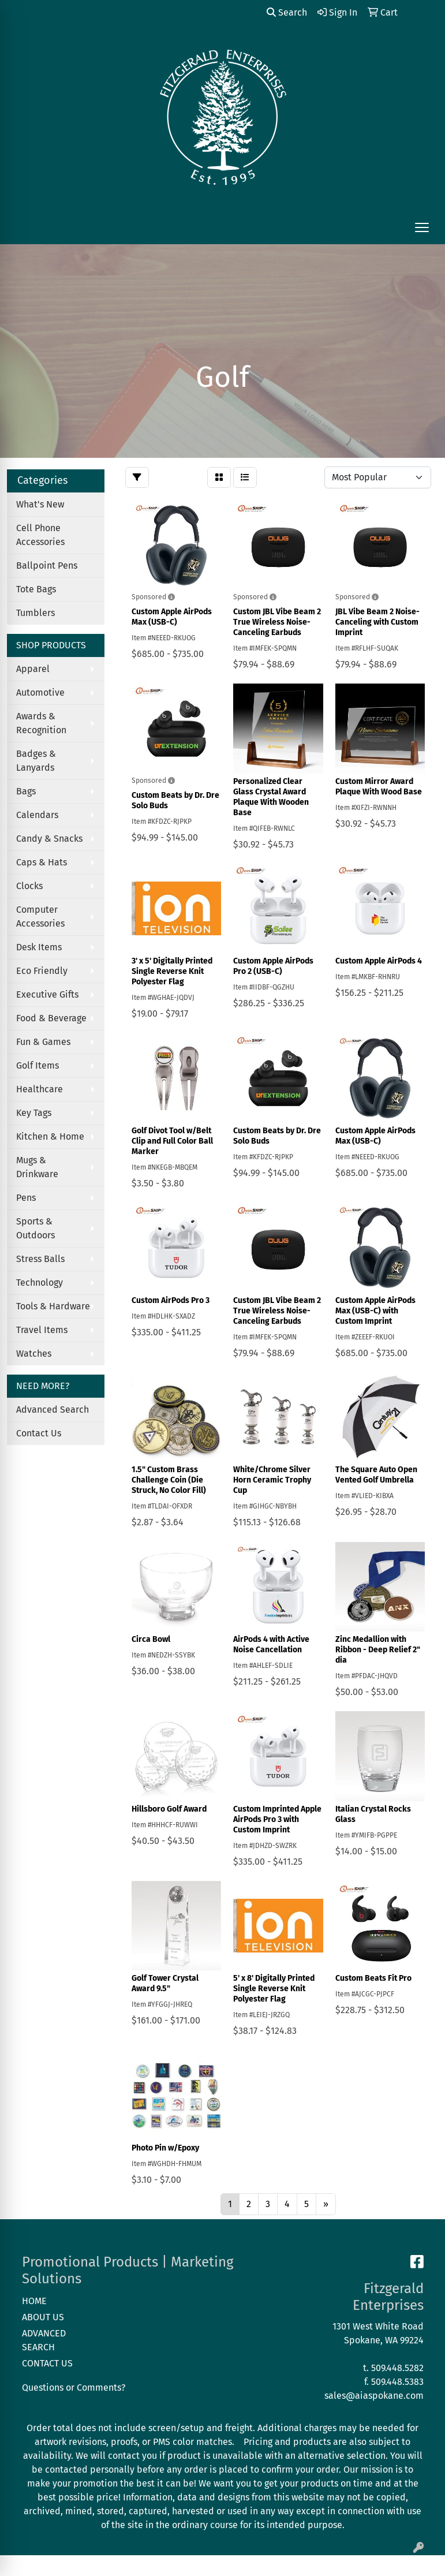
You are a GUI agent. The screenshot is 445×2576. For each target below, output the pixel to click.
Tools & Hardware (53, 1306)
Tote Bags (36, 589)
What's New (40, 504)
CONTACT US (47, 2363)
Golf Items (37, 1065)
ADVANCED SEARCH (44, 2340)
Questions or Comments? (73, 2387)
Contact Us (38, 1433)
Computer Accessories (40, 916)
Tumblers (35, 612)
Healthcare (39, 1089)
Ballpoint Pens (46, 565)
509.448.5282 (397, 2367)
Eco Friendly (42, 970)
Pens (26, 1197)
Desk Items (39, 947)
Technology (39, 1282)
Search (287, 12)
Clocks (29, 885)
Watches (33, 1353)
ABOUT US (43, 2317)
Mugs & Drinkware (37, 1167)
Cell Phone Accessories (40, 534)
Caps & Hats (41, 862)
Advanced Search (52, 1409)
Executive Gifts (47, 994)
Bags (26, 791)
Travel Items (42, 1329)
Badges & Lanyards (36, 760)
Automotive (40, 692)
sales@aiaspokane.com (374, 2395)
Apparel (33, 668)
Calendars (37, 814)
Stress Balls (40, 1258)
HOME (34, 2300)
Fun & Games (43, 1041)
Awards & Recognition (41, 723)
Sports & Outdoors (35, 1228)
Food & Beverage (51, 1018)
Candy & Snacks (49, 838)
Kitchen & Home (50, 1136)
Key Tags (33, 1112)
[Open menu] (421, 227)
